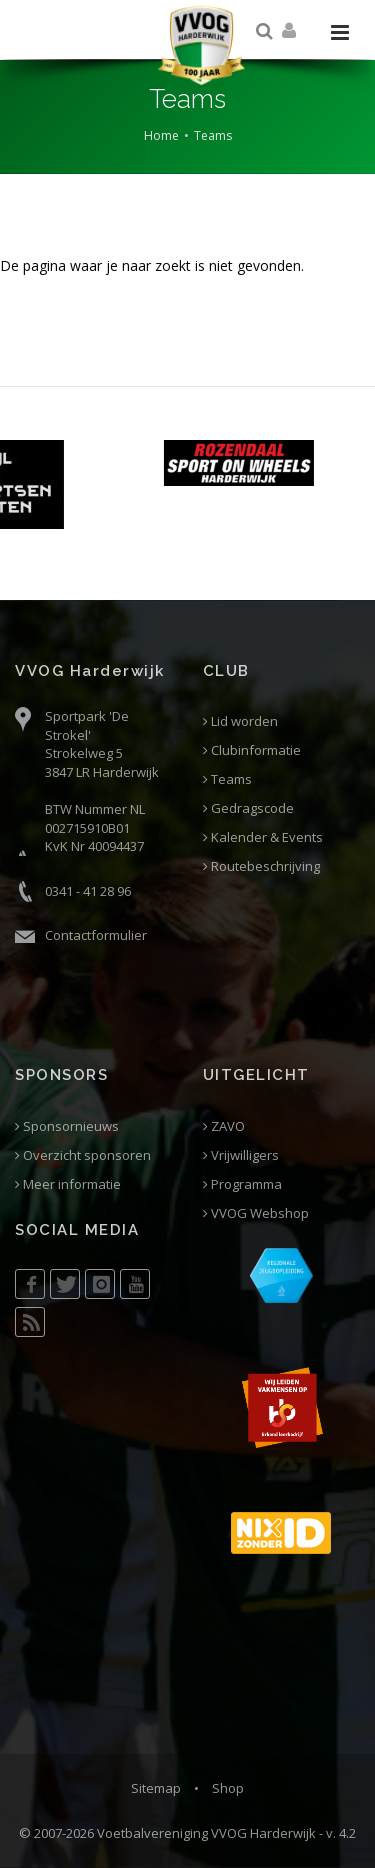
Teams (213, 135)
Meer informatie (68, 1184)
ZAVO (224, 1126)
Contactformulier (96, 935)
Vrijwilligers (241, 1155)
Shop (228, 1788)
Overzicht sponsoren (83, 1155)
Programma (242, 1184)
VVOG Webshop (256, 1213)
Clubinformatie (252, 750)
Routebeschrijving (261, 866)
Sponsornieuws (67, 1126)
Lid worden (240, 721)
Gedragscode (248, 808)
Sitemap (156, 1788)
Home (161, 135)
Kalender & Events (263, 837)
